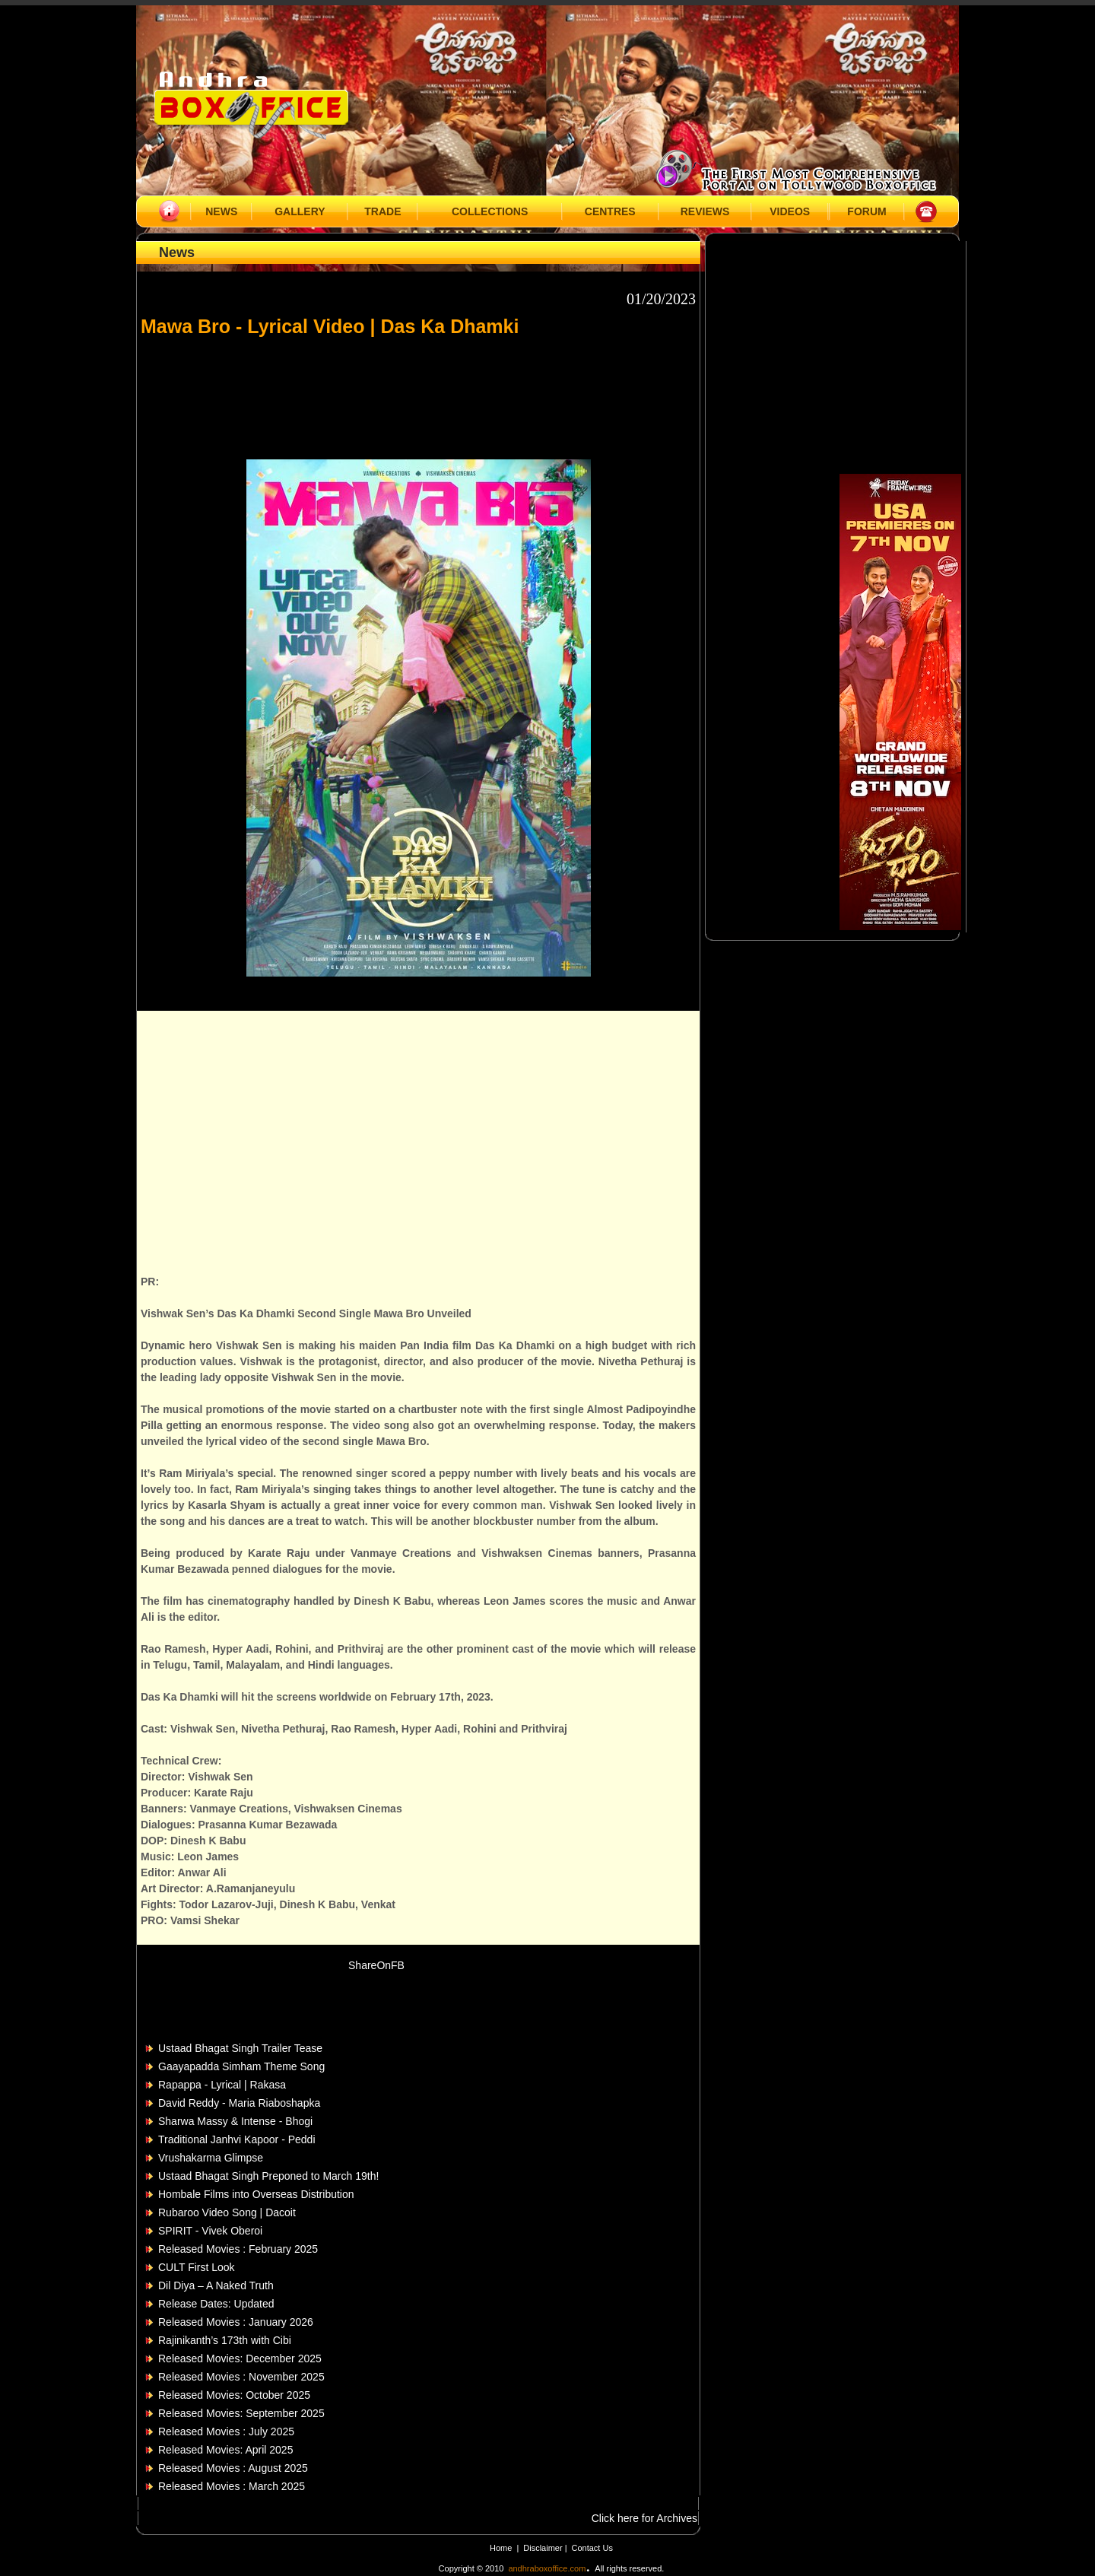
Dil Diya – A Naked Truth (216, 2285)
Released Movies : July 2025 (226, 2431)
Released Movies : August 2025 (233, 2468)
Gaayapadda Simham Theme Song (241, 2066)
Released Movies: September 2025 (241, 2413)
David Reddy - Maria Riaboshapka (239, 2103)
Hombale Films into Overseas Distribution (256, 2194)
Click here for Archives (644, 2518)
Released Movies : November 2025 (241, 2377)
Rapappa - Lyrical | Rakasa (222, 2085)
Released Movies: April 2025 (225, 2450)
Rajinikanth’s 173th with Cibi (224, 2340)
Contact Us (592, 2547)
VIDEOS (790, 211)
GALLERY (300, 211)
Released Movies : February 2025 (238, 2249)
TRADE (382, 211)
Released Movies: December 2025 (240, 2358)
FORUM (866, 211)
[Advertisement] (418, 391)
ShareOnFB (376, 1965)
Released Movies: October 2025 (234, 2395)
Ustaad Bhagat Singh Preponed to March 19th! (268, 2176)
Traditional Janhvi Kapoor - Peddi (237, 2139)
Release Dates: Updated (216, 2304)
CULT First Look (196, 2267)
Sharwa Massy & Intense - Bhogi (235, 2121)
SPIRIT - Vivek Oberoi (210, 2231)
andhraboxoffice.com (547, 2568)
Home (501, 2547)
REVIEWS (705, 211)
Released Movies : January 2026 (235, 2322)
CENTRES (610, 211)
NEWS (221, 211)
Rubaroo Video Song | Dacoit (227, 2212)
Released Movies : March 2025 (231, 2486)
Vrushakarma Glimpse (210, 2158)
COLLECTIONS (490, 211)
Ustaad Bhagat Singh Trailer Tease (240, 2048)
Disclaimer (543, 2547)
